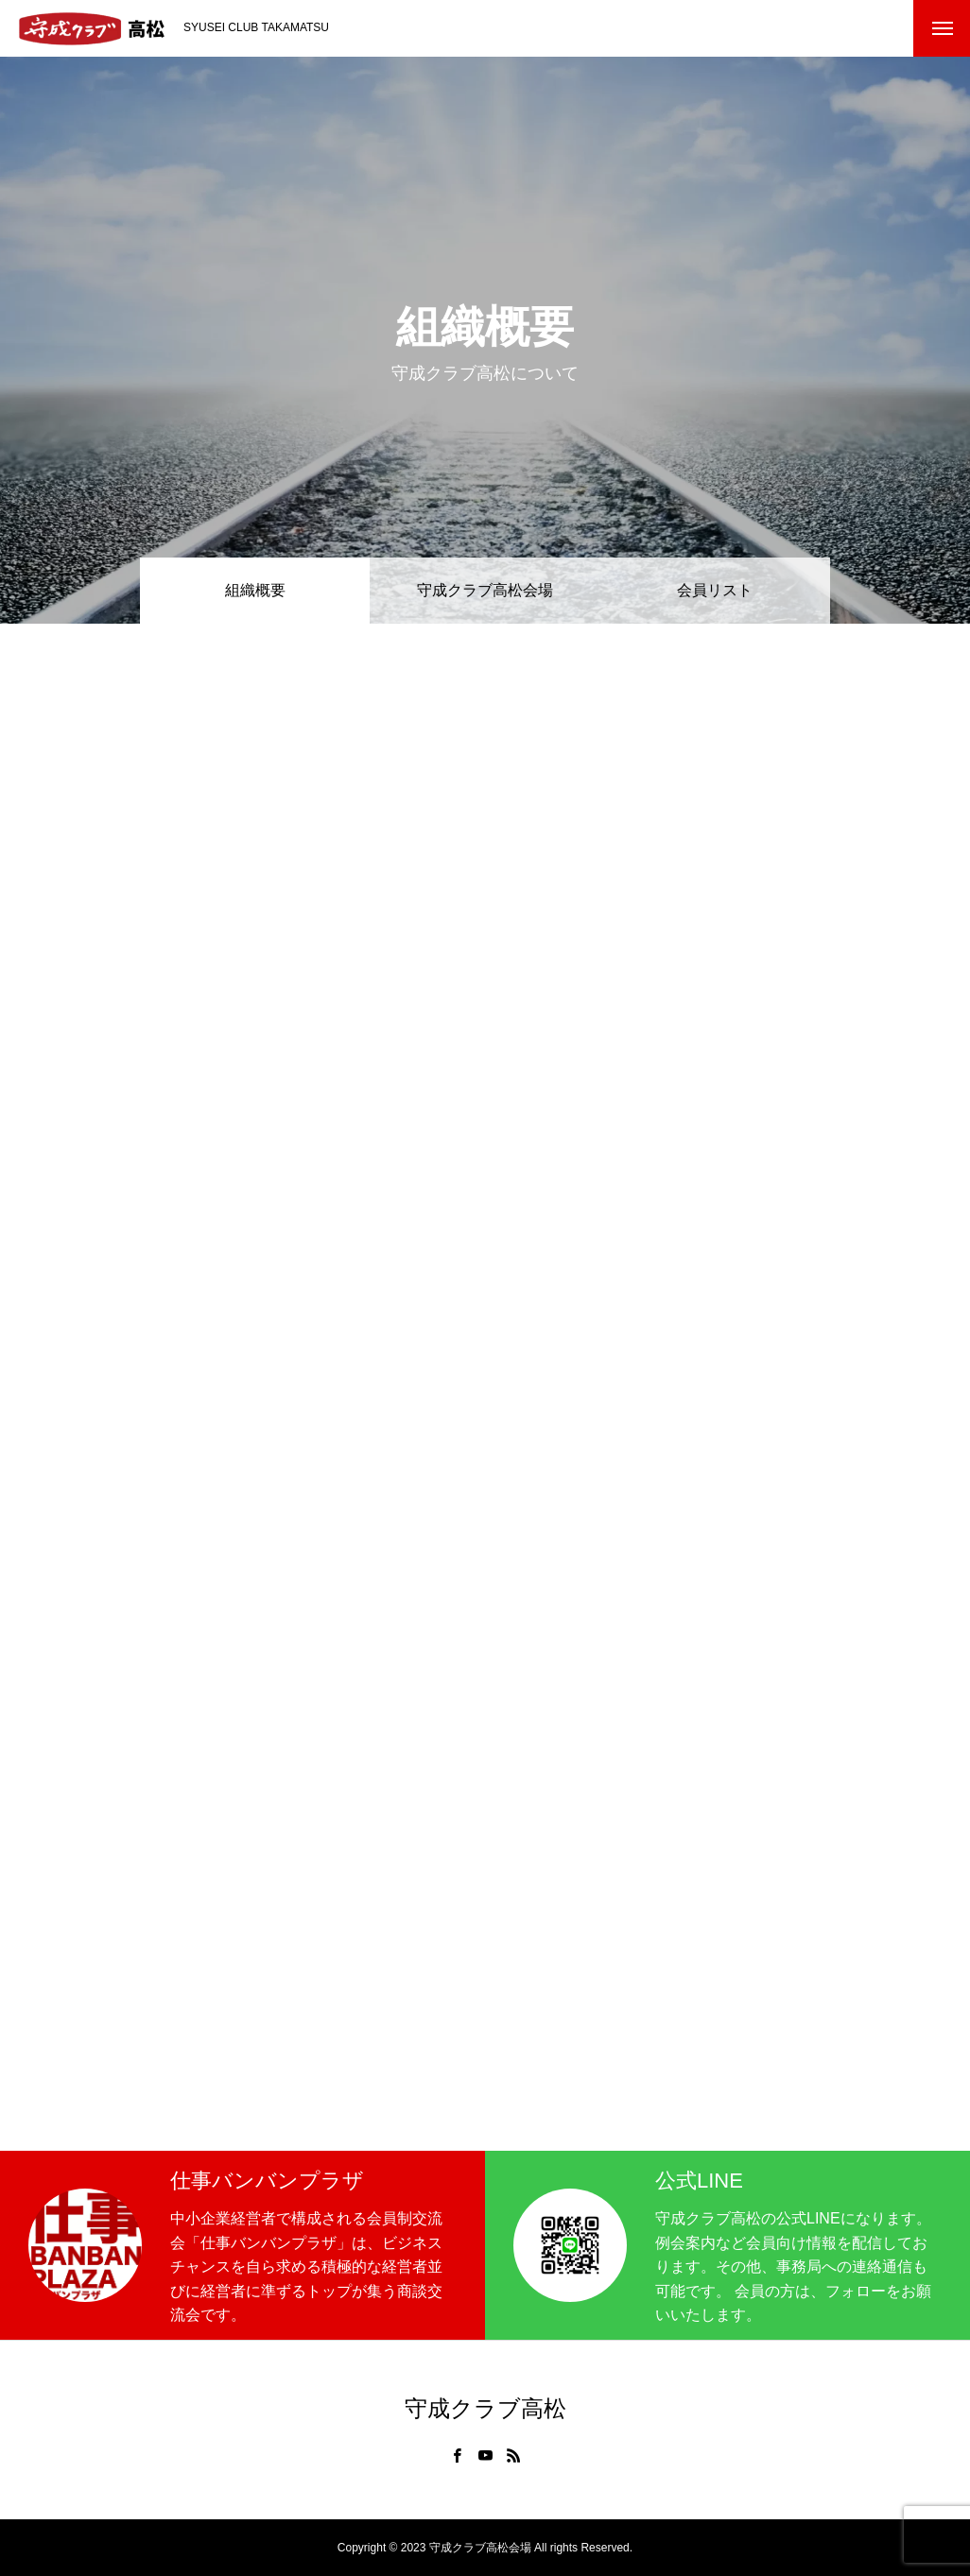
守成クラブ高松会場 (485, 590)
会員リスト (715, 590)
